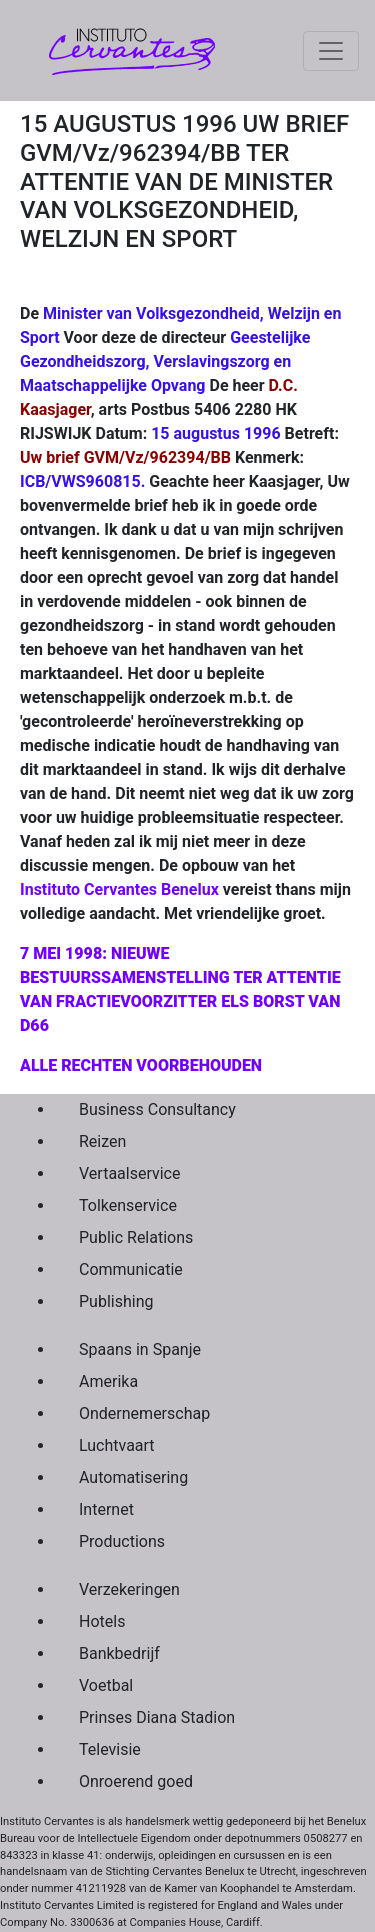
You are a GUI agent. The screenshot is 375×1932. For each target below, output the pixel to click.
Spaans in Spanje (140, 1349)
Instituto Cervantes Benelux (119, 889)
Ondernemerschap (144, 1413)
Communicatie (131, 1269)
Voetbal (106, 1685)
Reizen (102, 1141)
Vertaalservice (129, 1173)
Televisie (110, 1749)
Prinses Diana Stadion (157, 1717)
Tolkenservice (128, 1205)
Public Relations (136, 1237)
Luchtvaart (117, 1445)
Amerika (108, 1381)
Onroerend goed (136, 1781)
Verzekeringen (129, 1589)
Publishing (116, 1301)
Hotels (102, 1621)
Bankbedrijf (119, 1653)
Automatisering (133, 1477)
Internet (106, 1509)
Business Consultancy (157, 1109)
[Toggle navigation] (331, 51)
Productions (122, 1541)
